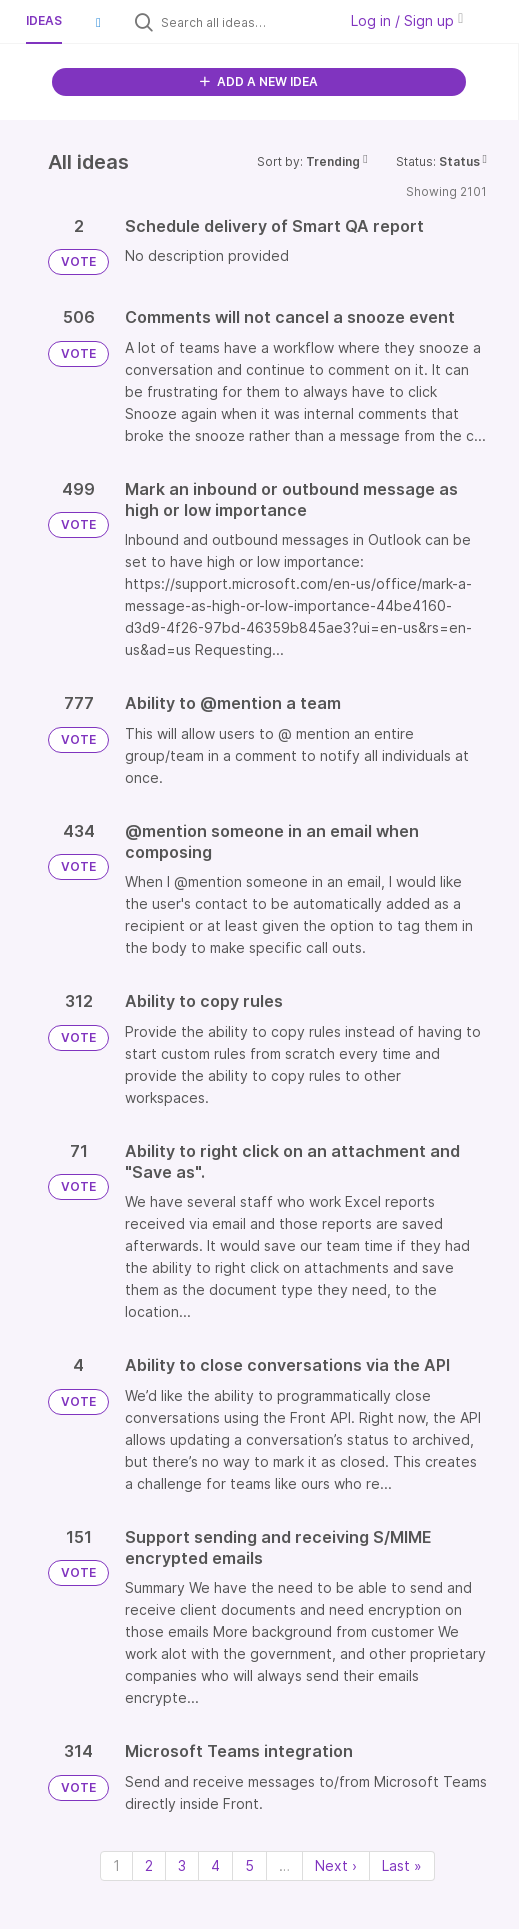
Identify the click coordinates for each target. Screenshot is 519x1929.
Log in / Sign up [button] (407, 20)
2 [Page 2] (149, 1865)
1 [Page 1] (116, 1865)
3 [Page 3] (182, 1865)
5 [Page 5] (249, 1865)
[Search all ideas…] (244, 22)
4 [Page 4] (215, 1865)
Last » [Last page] (402, 1865)
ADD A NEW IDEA (259, 81)
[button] (98, 22)
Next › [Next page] (336, 1865)
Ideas (44, 20)
